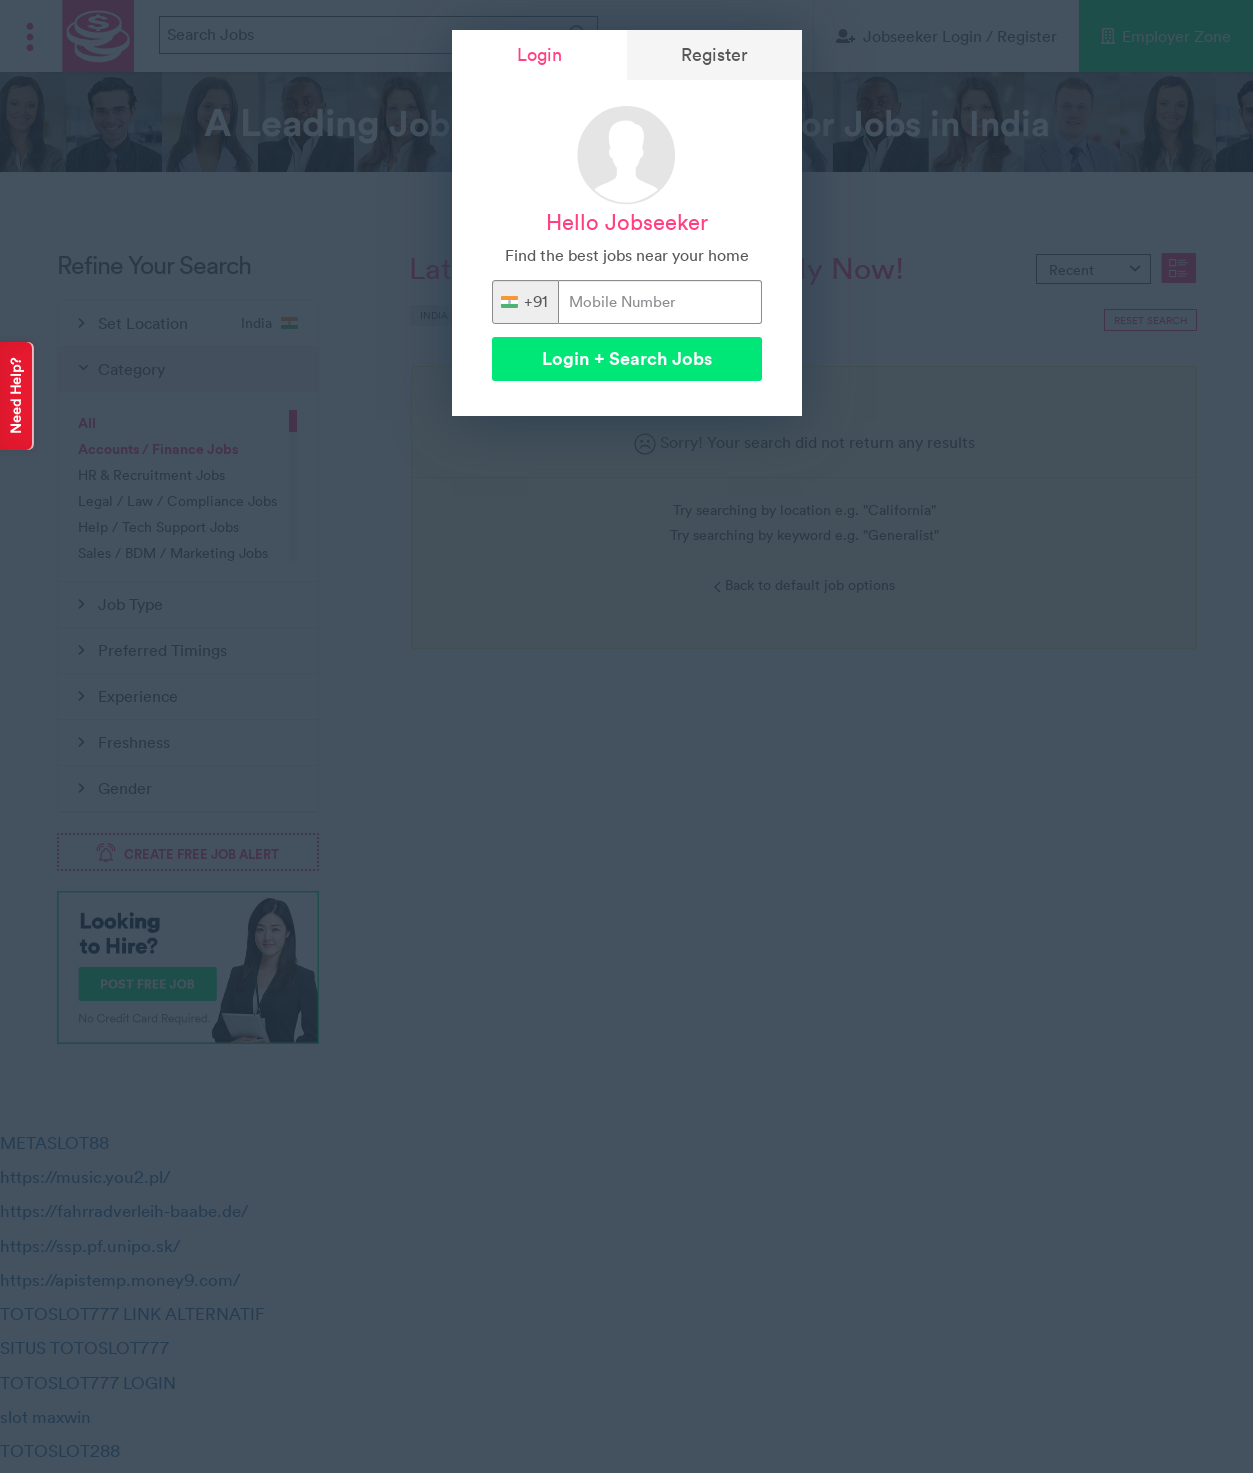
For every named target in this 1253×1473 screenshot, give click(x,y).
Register (714, 54)
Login (539, 54)
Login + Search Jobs (627, 358)
